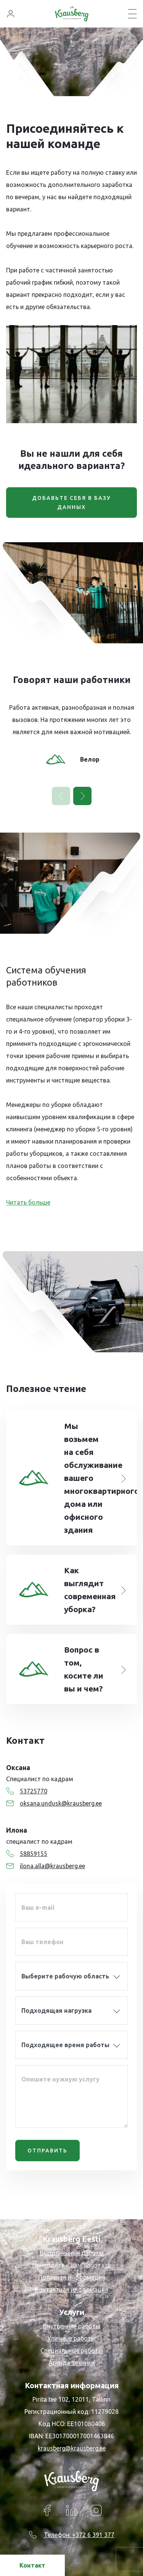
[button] (82, 796)
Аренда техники (71, 2362)
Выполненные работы (72, 2252)
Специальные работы (71, 2350)
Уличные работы (71, 2338)
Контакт (32, 2565)
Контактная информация (71, 2289)
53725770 (26, 1791)
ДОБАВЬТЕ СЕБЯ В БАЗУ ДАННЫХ (71, 502)
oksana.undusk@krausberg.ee (54, 1803)
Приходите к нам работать (71, 2265)
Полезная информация (71, 2277)
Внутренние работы (71, 2326)
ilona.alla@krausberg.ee (45, 1866)
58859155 (26, 1853)
